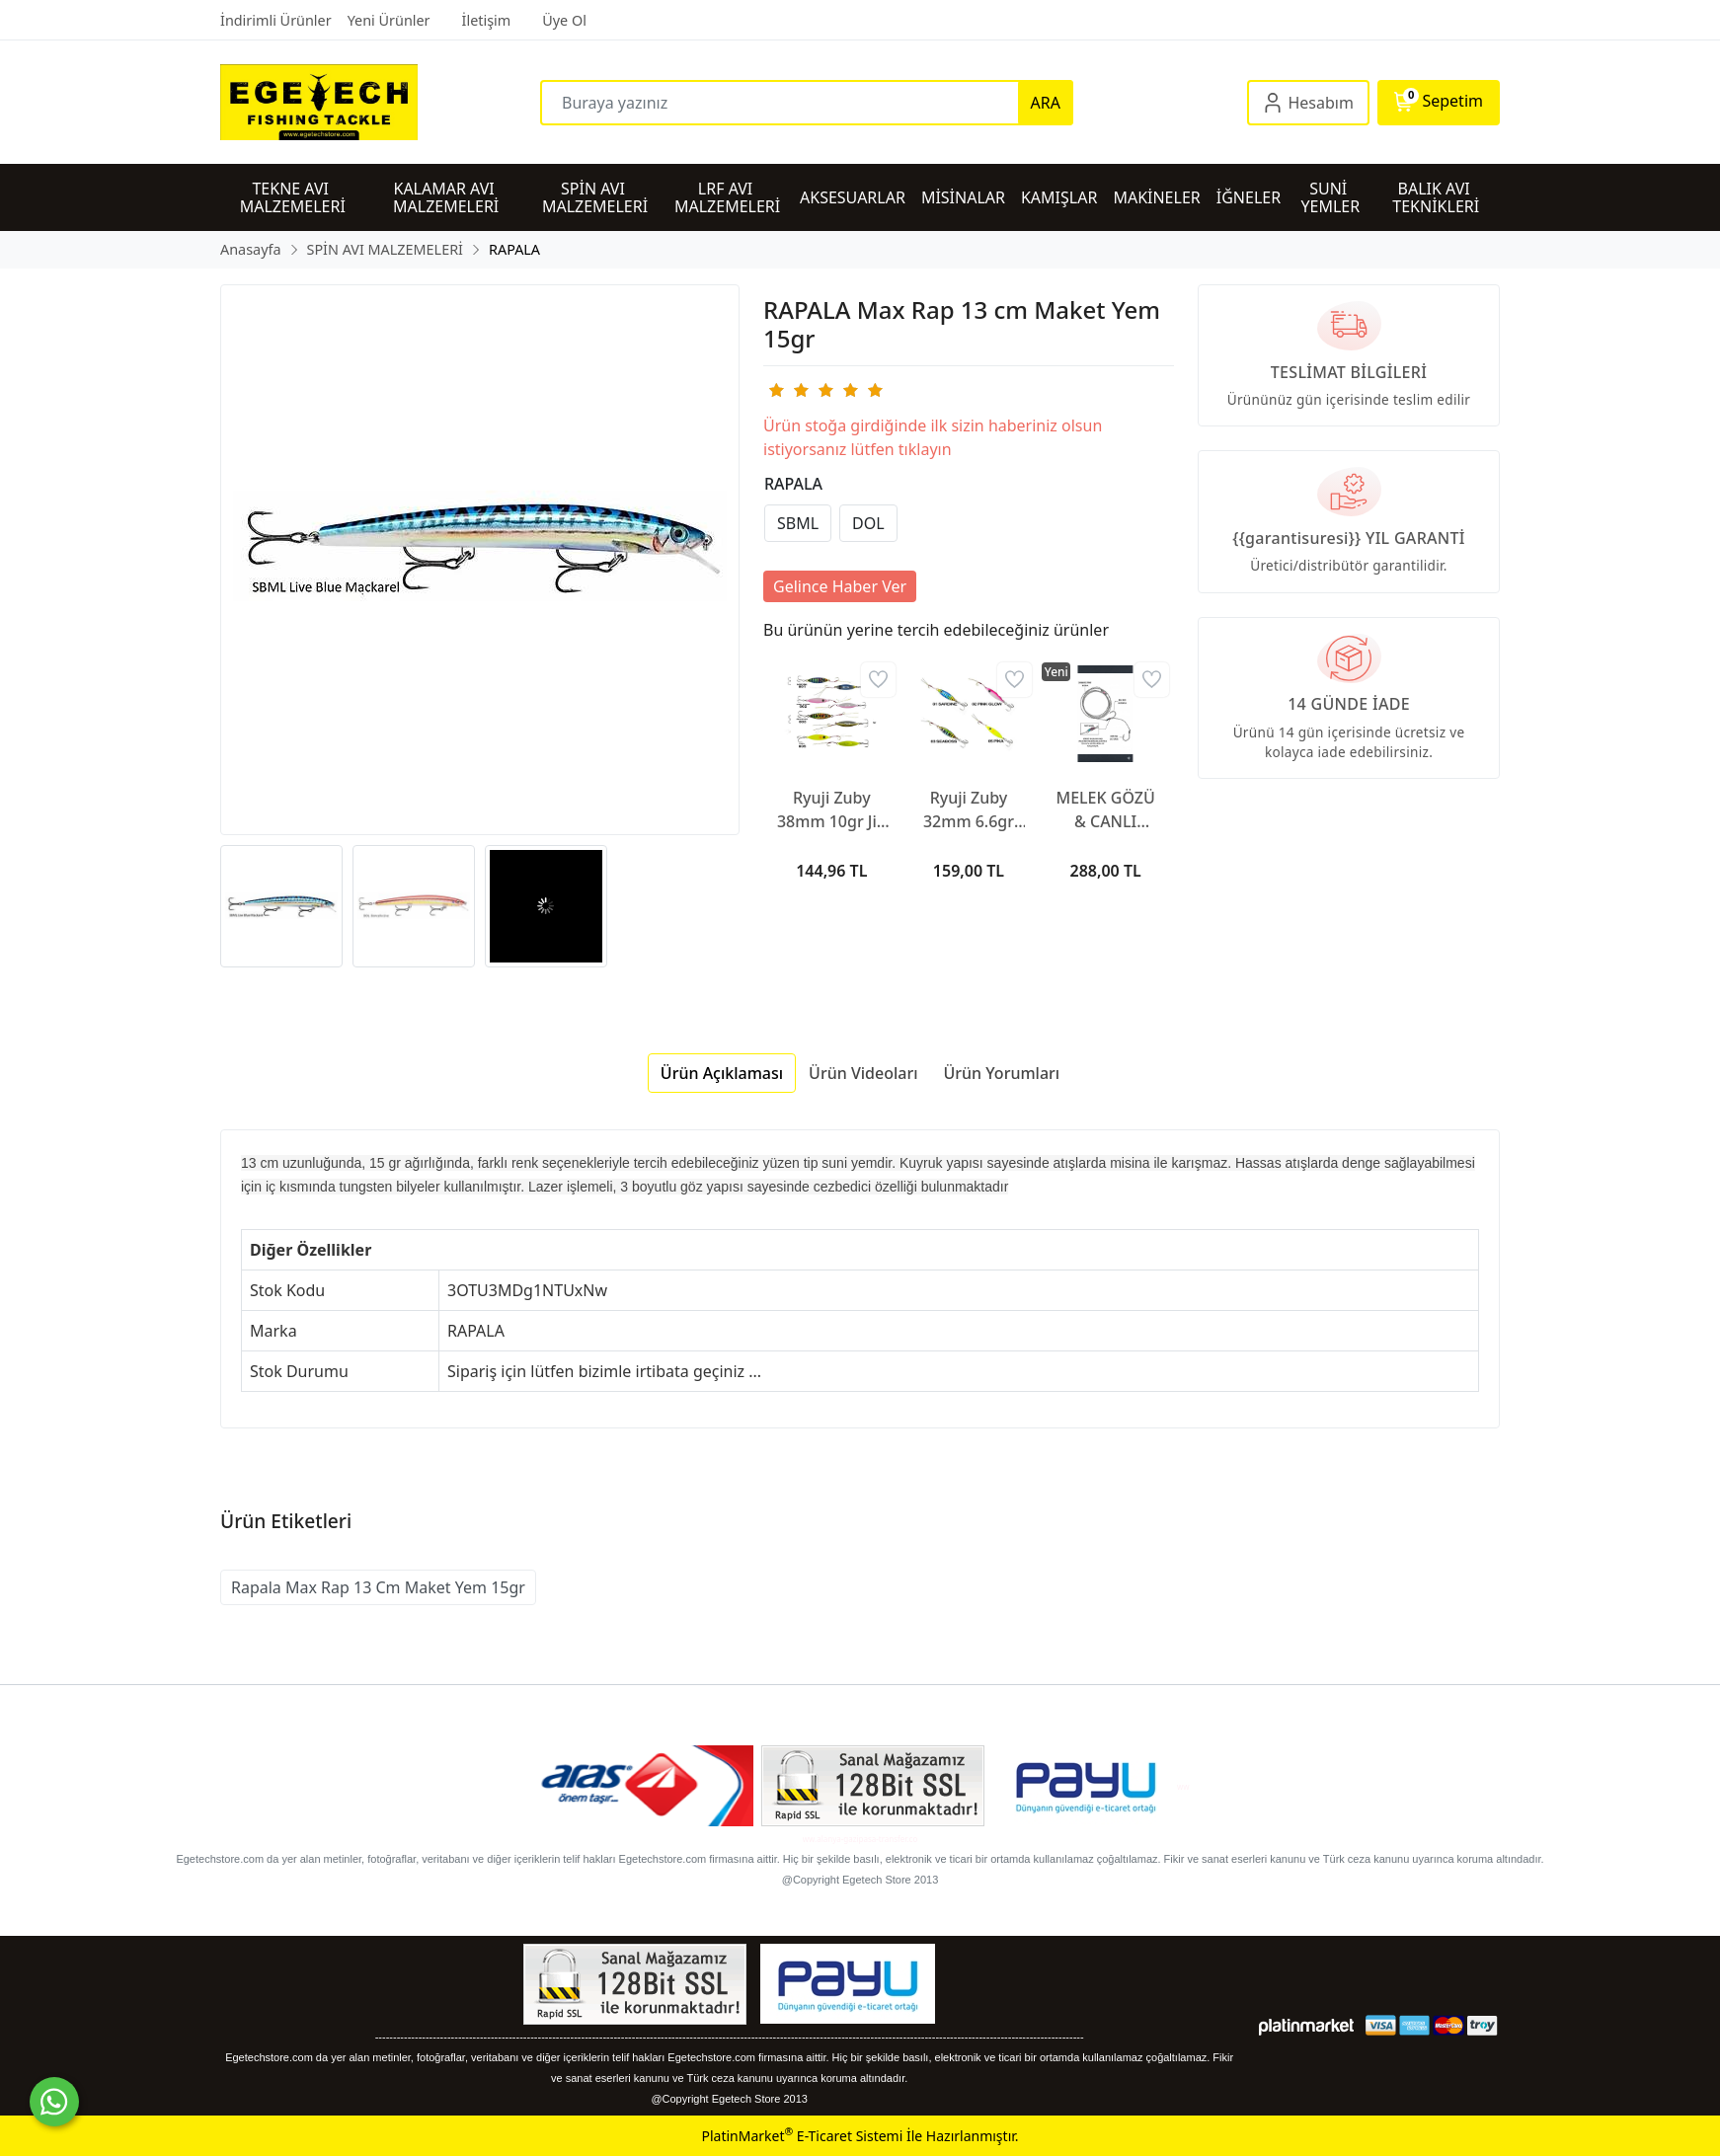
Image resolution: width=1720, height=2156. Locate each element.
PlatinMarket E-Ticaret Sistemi (801, 2135)
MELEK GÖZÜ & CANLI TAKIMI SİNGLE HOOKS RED (1105, 810)
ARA (1045, 103)
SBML (798, 523)
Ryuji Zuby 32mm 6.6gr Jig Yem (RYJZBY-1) (968, 810)
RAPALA (793, 484)
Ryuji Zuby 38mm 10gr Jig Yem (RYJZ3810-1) (832, 810)
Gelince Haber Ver (839, 586)
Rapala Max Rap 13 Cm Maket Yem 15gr (378, 1587)
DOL (868, 523)
